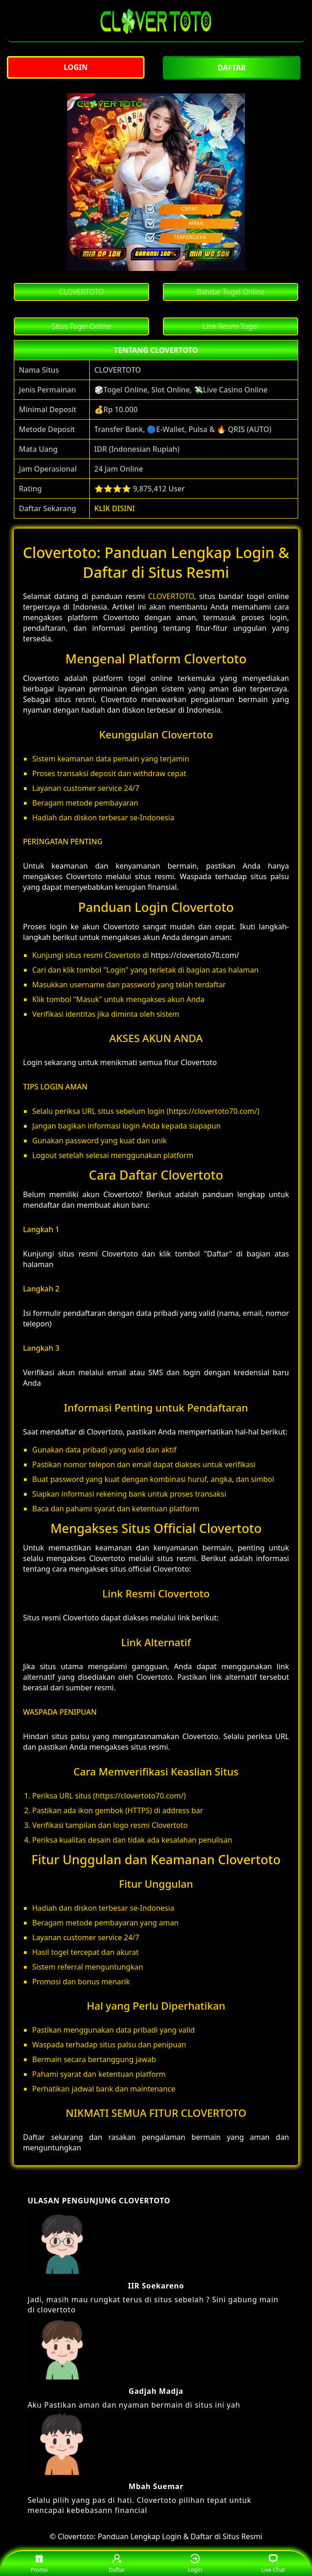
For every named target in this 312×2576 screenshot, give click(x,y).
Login (195, 2563)
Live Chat (273, 2563)
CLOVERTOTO (171, 596)
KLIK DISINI (114, 508)
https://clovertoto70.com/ (195, 955)
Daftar (117, 2563)
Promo (39, 2563)
